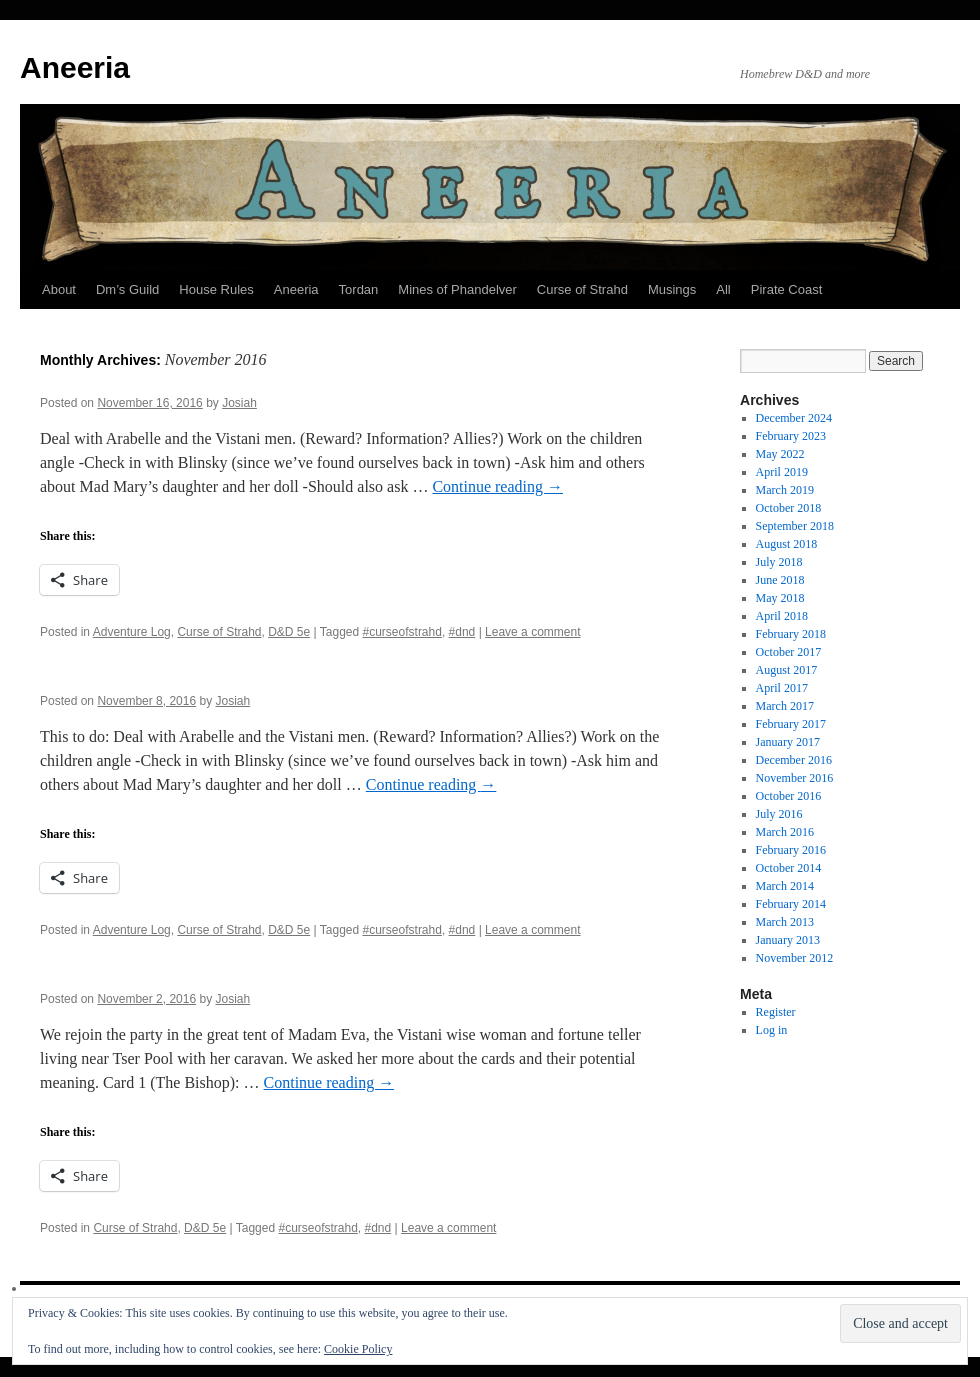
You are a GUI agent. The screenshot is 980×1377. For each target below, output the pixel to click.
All (723, 289)
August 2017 (787, 670)
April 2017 (782, 688)
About (59, 289)
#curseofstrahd (402, 632)
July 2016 (779, 814)
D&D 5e (289, 632)
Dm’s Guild (127, 289)
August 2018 (787, 544)
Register (776, 1012)
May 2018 (780, 598)
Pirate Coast (787, 289)
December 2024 (794, 418)
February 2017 (791, 724)
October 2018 (789, 508)
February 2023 (791, 436)
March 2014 (785, 886)
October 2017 (789, 652)
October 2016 (789, 796)
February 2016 (791, 850)
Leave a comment (532, 632)
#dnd (462, 632)
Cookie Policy (358, 1349)
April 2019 (782, 472)
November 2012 (795, 958)
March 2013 (785, 922)
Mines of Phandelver (457, 289)
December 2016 (794, 760)
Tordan (359, 289)
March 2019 (785, 490)
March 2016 (785, 832)
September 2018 (795, 526)
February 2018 (791, 634)
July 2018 (779, 562)
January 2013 (788, 940)
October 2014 (789, 868)
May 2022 (780, 454)
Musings (672, 289)
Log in (772, 1030)
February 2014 (791, 904)
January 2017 (788, 742)
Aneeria (75, 67)
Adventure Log (132, 632)
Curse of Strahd (582, 289)
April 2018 (782, 616)
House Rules (216, 289)
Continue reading (497, 486)
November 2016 (795, 778)
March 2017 (785, 706)
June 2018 (780, 580)
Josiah (239, 403)
